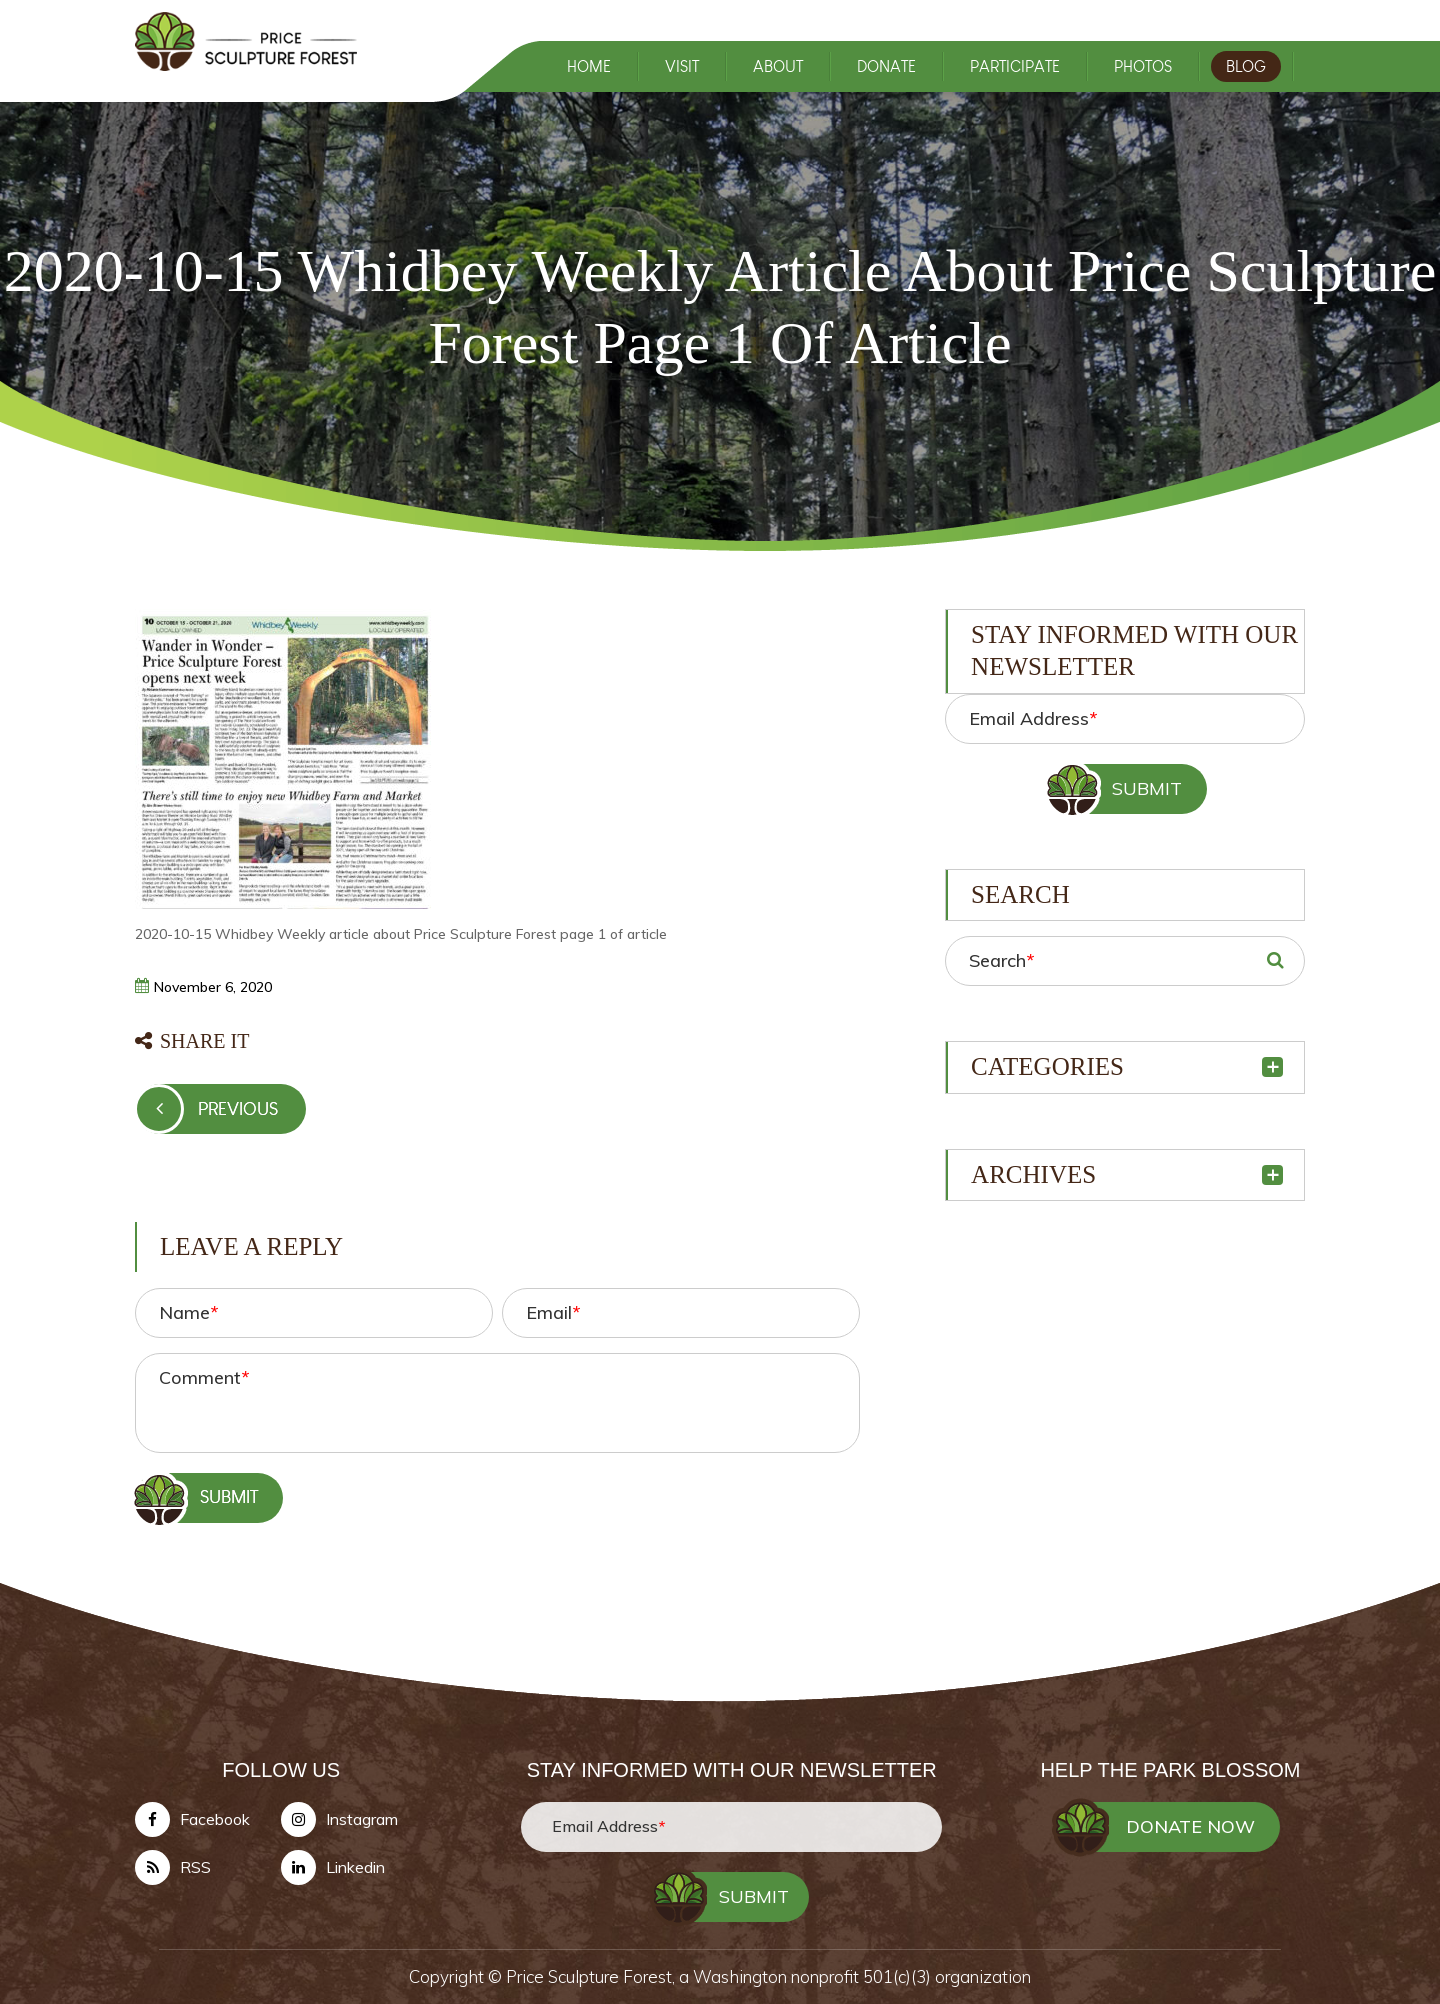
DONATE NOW (1190, 1827)
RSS (195, 1868)
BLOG (1246, 66)
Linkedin (355, 1868)
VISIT (682, 66)
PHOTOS (1143, 66)
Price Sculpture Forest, (592, 1977)
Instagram (362, 1820)
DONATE (886, 66)
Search (1001, 960)
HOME (589, 66)
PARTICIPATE (1015, 66)
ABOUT (778, 66)
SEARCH (1275, 961)
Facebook (215, 1820)
